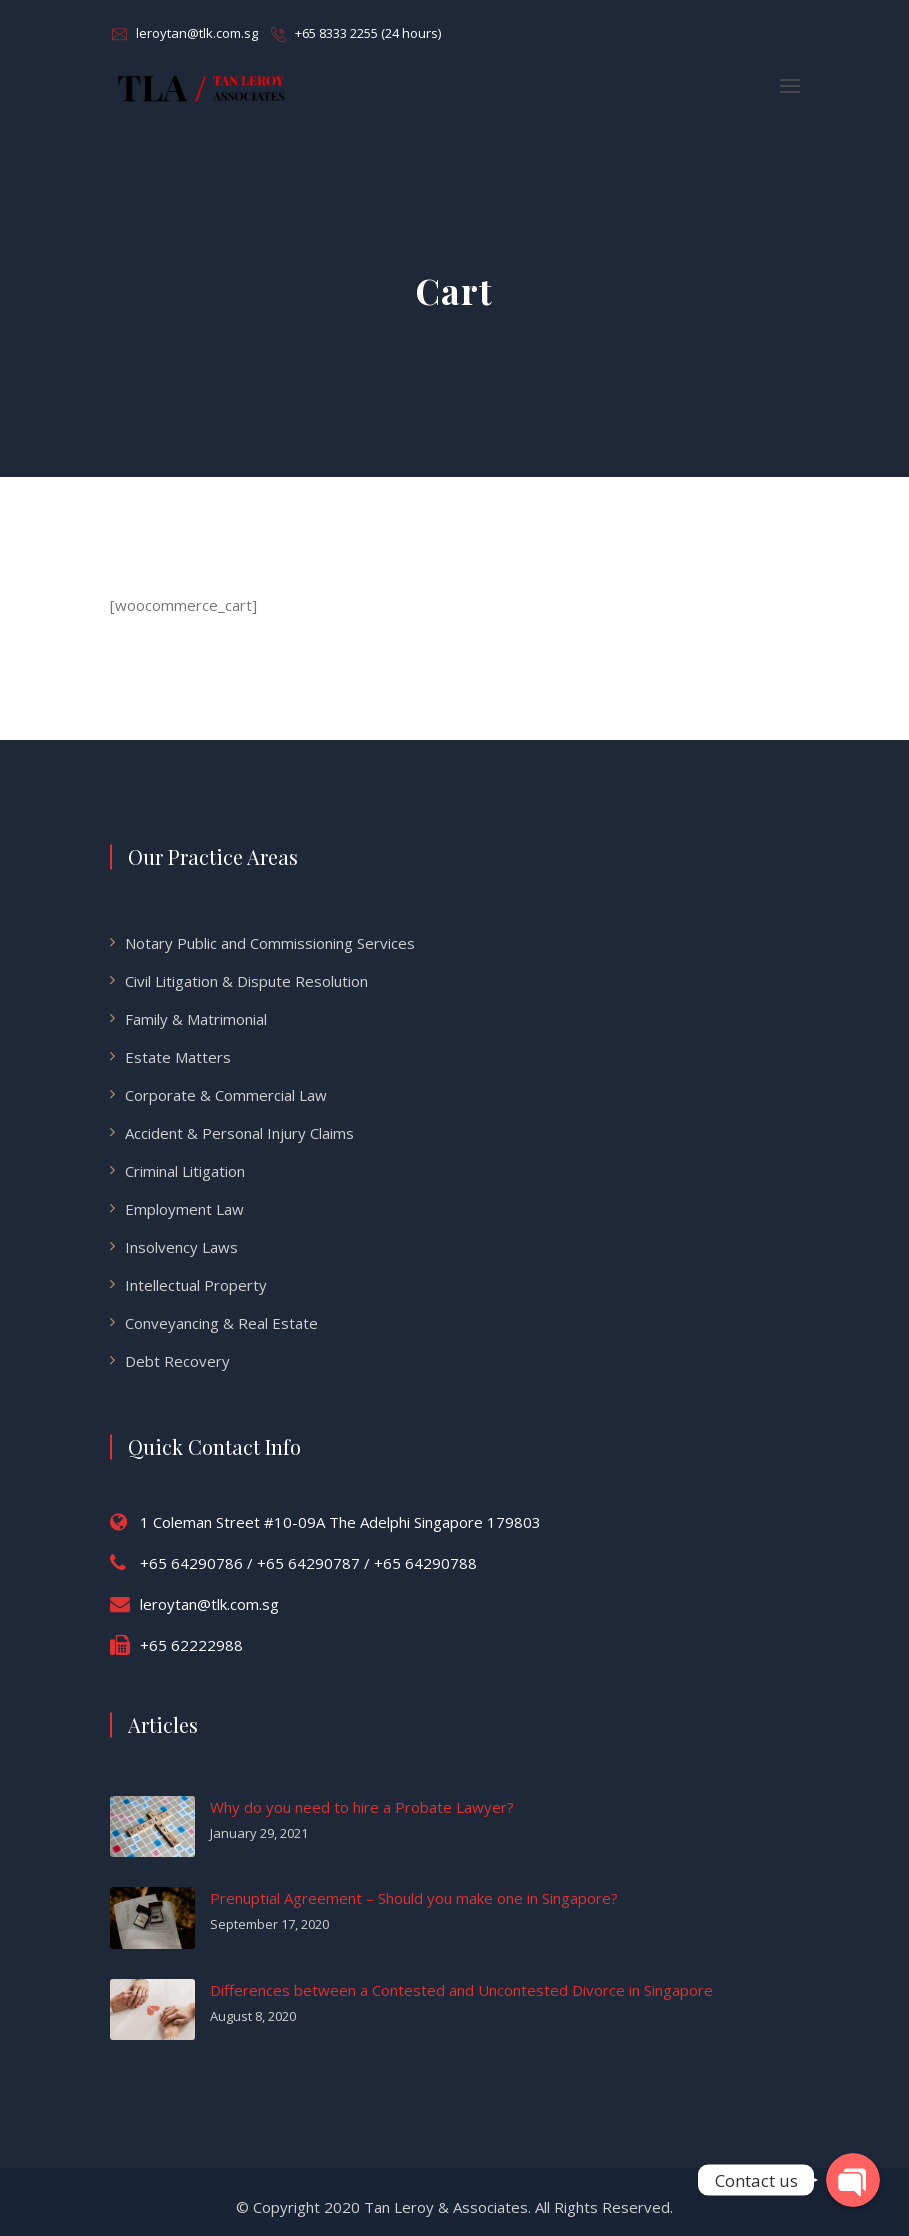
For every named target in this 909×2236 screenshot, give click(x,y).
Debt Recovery (177, 1361)
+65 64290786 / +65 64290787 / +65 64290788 (308, 1563)
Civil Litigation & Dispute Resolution (246, 981)
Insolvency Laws (181, 1247)
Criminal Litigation (185, 1171)
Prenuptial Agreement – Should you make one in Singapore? (414, 1898)
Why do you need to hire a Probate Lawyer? (362, 1807)
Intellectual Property (196, 1285)
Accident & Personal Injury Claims (239, 1133)
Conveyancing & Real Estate (221, 1323)
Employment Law (184, 1209)
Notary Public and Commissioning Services (270, 943)
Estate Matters (178, 1057)
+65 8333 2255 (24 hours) (368, 33)
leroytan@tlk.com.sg (197, 33)
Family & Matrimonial (196, 1019)
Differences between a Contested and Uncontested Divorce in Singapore (461, 1990)
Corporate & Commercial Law (226, 1095)
